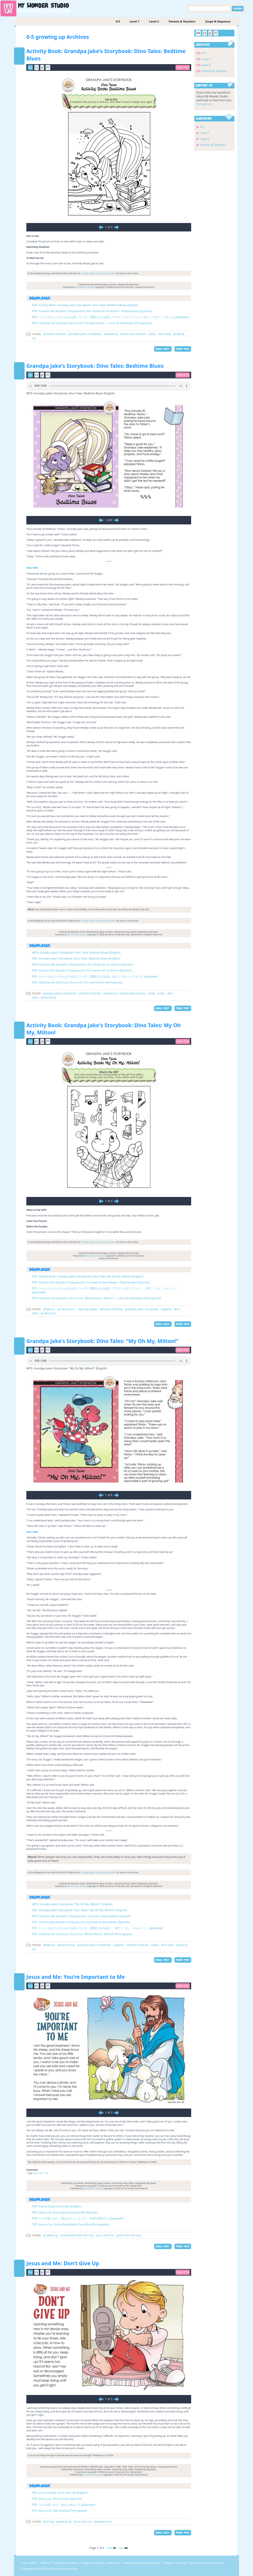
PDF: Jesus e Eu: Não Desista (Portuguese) (59, 2511)
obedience (111, 334)
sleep (152, 334)
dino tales (164, 334)
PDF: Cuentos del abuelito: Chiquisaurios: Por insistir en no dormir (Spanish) (82, 970)
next (112, 2548)
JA (42, 67)
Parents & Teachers (182, 21)
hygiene (166, 1309)
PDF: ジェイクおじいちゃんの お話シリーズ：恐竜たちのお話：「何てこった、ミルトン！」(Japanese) (97, 1928)
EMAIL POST (162, 349)
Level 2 (154, 21)
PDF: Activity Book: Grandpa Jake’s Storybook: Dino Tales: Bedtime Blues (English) (85, 305)
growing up (48, 997)
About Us (114, 2563)
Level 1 (134, 21)
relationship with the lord (77, 2235)
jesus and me (104, 2235)
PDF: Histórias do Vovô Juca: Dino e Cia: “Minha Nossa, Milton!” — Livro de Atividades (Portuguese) (96, 1298)
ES (36, 67)
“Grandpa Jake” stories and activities (98, 273)
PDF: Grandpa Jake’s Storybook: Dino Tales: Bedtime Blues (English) (76, 958)
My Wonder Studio (84, 287)
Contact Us (216, 2563)
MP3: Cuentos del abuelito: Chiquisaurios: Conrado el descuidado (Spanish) (81, 1916)
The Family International (61, 2569)
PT (48, 67)
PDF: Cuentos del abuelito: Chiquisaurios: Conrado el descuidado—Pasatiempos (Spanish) (91, 1282)
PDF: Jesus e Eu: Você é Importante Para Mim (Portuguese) (70, 2224)
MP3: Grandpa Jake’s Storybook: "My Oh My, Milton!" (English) (72, 1904)
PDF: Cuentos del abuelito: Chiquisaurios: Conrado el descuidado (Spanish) (81, 1922)
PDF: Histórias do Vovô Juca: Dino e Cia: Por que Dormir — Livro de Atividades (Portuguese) (91, 323)
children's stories (90, 993)
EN (30, 67)
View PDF (182, 67)
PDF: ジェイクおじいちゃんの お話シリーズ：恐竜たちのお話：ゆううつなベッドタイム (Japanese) (95, 976)
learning (48, 2521)
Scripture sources (175, 2563)
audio (161, 993)
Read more (32, 568)
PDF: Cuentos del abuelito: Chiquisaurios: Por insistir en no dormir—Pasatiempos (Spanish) (92, 311)
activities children (54, 334)
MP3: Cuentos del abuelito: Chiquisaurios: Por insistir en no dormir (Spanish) (82, 964)
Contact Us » (204, 104)
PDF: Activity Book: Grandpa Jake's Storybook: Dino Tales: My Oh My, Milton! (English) (87, 1276)
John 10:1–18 (40, 2173)
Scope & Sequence (218, 21)
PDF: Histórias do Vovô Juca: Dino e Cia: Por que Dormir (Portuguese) (77, 982)
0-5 (118, 21)
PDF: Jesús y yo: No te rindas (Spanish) (57, 2499)
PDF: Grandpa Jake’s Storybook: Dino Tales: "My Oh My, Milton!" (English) (79, 1910)
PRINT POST (183, 349)
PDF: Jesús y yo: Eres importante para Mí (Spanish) (65, 2212)
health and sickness (133, 334)
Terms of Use (198, 2563)
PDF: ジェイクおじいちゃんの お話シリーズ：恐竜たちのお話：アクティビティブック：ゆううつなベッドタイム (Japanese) (110, 317)
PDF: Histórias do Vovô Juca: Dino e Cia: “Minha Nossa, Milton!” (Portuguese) (82, 1934)
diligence (49, 1309)
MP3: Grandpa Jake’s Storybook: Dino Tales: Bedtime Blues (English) (76, 952)
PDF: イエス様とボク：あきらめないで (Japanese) (63, 2505)
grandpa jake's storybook (85, 334)
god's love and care (128, 2235)
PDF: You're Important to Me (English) (56, 2206)
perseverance (66, 1309)
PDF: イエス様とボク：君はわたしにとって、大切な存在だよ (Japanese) (77, 2218)
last (123, 2548)
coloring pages (87, 1309)
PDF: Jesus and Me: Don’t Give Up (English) (59, 2493)
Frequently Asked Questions (142, 2563)
